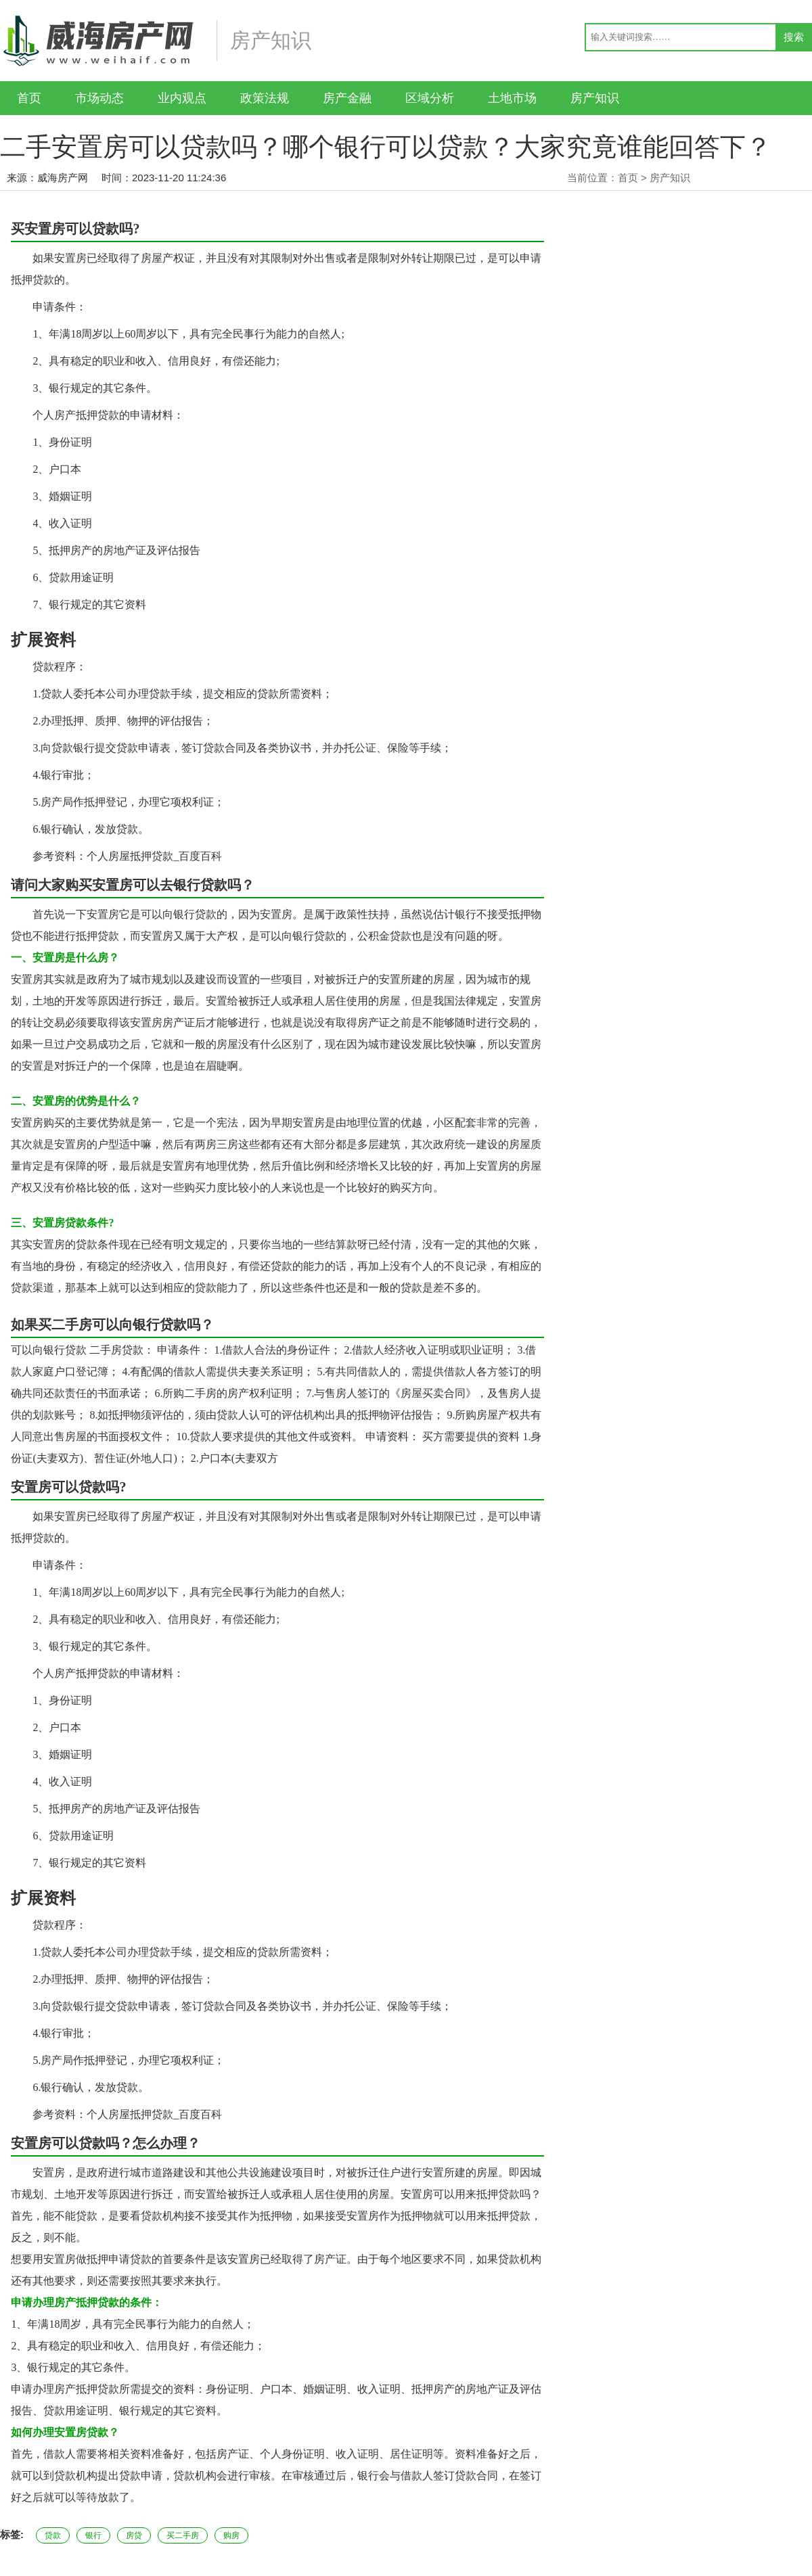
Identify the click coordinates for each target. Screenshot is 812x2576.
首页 (29, 98)
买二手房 (182, 2535)
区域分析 (429, 98)
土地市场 (512, 98)
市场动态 (99, 98)
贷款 (53, 2535)
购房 (231, 2535)
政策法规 (264, 98)
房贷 (134, 2535)
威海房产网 (62, 177)
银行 (93, 2535)
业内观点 (182, 98)
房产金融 (347, 98)
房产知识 (594, 98)
